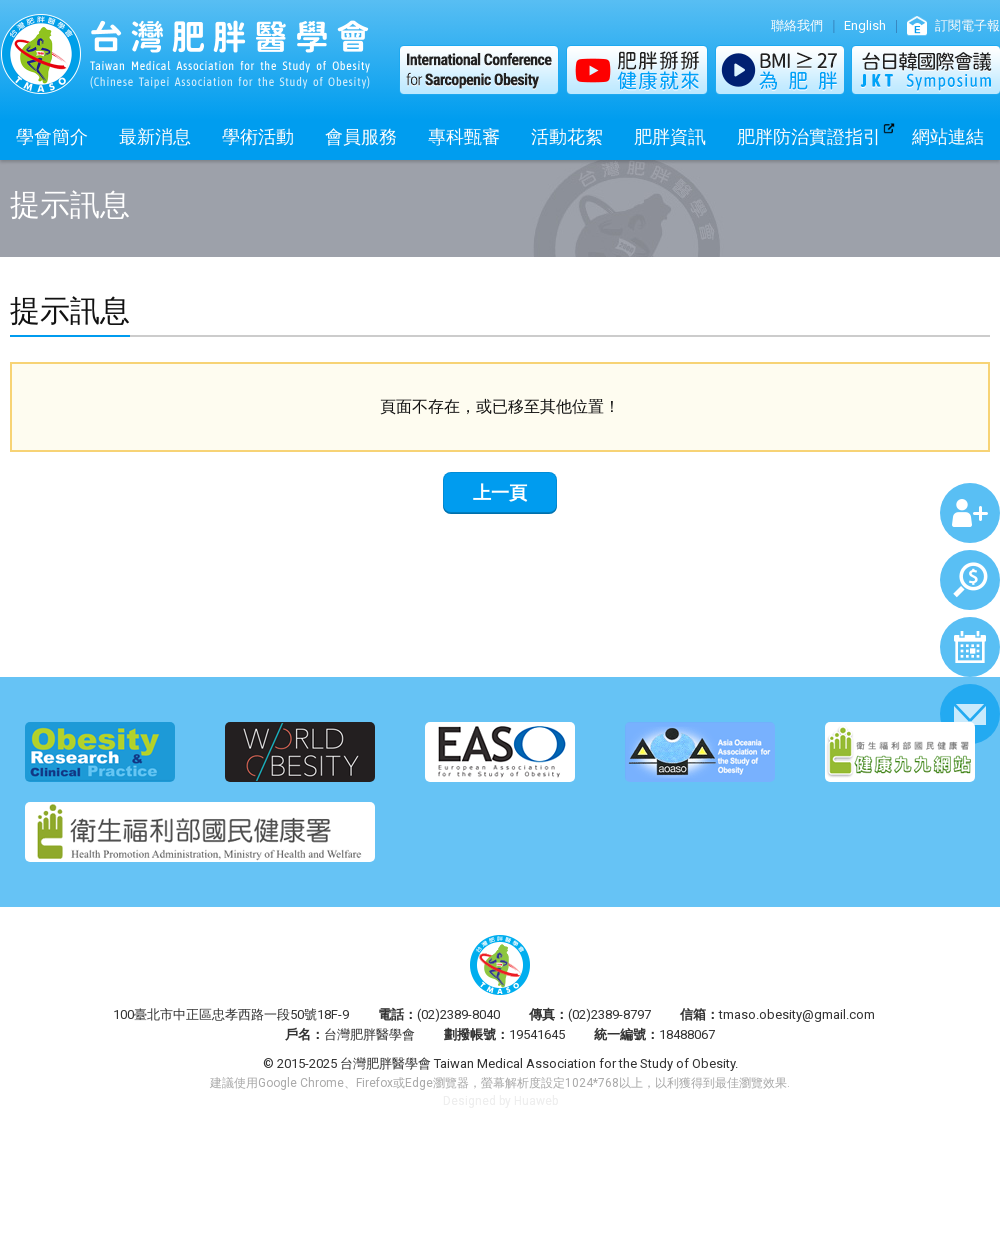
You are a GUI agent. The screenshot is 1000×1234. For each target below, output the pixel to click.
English (865, 25)
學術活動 (258, 136)
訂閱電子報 (967, 25)
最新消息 (155, 136)
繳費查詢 (970, 580)
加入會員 (970, 513)
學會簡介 (52, 136)
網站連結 (948, 136)
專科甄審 (464, 136)
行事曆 (970, 647)
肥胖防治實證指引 (809, 136)
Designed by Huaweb (500, 1101)
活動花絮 (567, 136)
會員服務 (361, 136)
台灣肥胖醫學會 (185, 54)
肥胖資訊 (670, 136)
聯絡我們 (797, 25)
